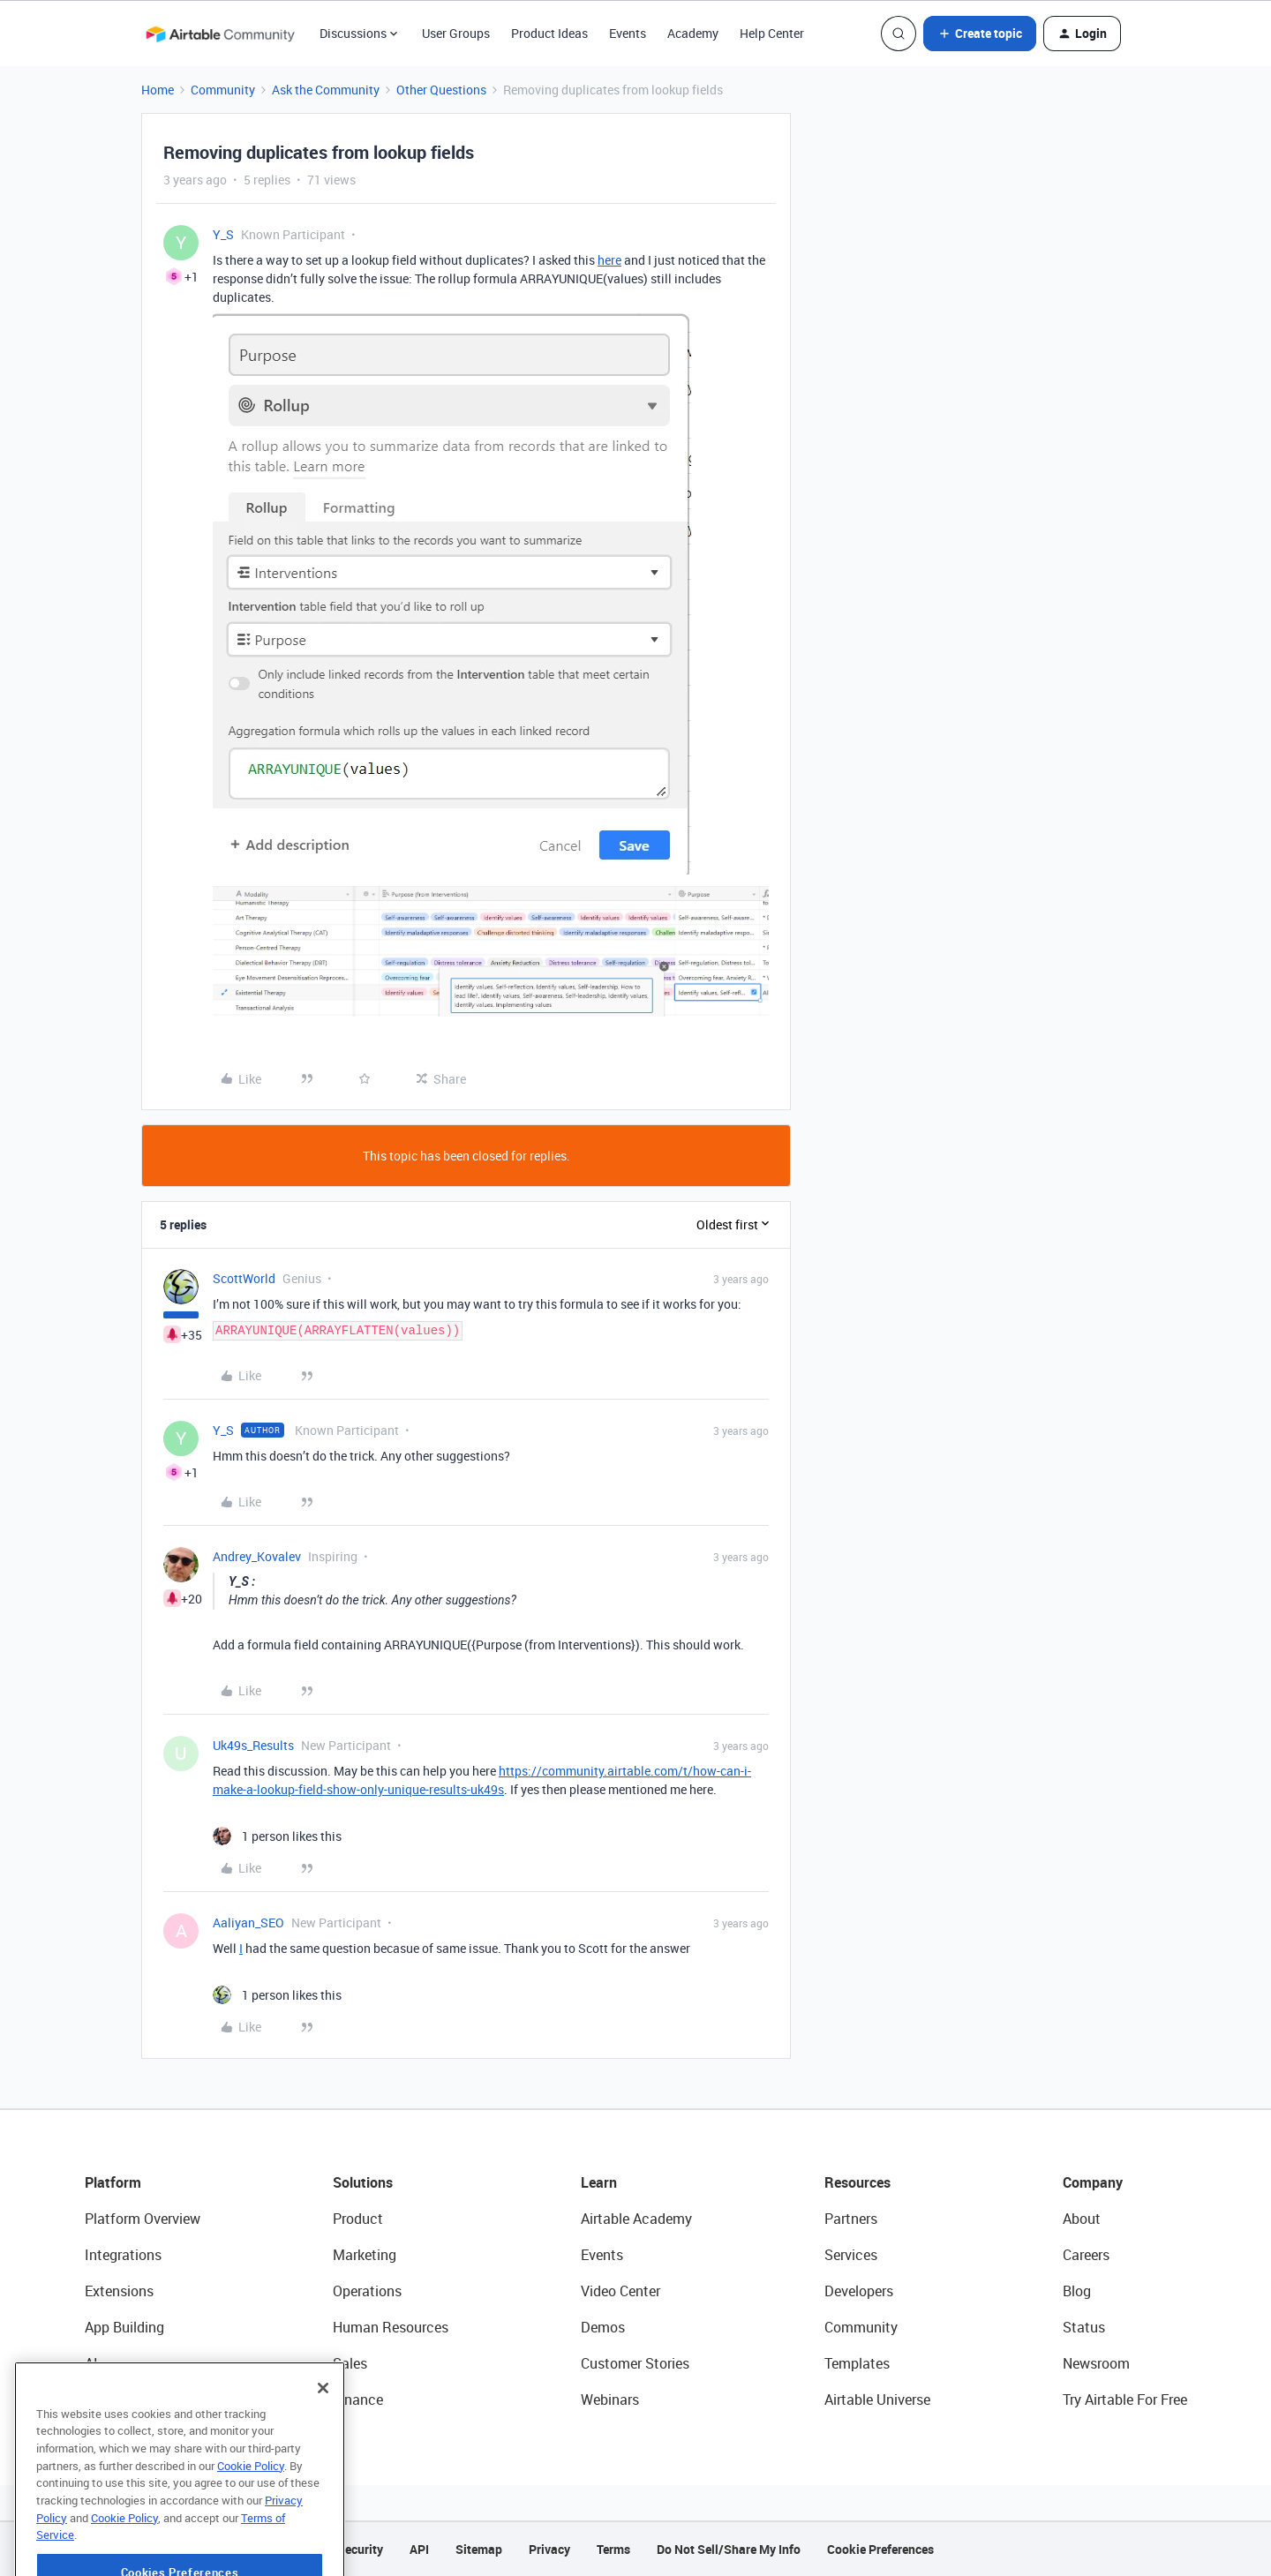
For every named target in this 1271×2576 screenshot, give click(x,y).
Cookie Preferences (880, 2549)
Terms (613, 2549)
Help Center (772, 33)
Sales (350, 2363)
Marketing (364, 2254)
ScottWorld (244, 1278)
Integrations (123, 2254)
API (419, 2549)
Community (223, 89)
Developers (858, 2291)
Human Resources (390, 2327)
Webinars (610, 2399)
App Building (124, 2327)
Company (1093, 2182)
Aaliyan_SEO (248, 1922)
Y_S (223, 234)
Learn (599, 2182)
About (1082, 2218)
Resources (857, 2182)
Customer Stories (635, 2363)
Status (1084, 2327)
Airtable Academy (636, 2218)
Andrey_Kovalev (257, 1556)
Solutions (363, 2182)
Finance (358, 2399)
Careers (1086, 2254)
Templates (857, 2363)
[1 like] (277, 1836)
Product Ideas (549, 33)
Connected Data (136, 2399)
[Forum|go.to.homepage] (219, 33)
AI (91, 2363)
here (609, 260)
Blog (1077, 2291)
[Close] (323, 2440)
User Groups (456, 33)
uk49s (487, 1789)
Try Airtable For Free (1125, 2399)
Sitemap (478, 2549)
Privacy (549, 2549)
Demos (603, 2327)
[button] (979, 33)
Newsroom (1096, 2363)
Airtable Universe (877, 2399)
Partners (850, 2218)
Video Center (620, 2291)
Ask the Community (326, 89)
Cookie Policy (250, 2518)
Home (157, 89)
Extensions (119, 2291)
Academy (692, 33)
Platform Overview (142, 2218)
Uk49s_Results (253, 1745)
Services (850, 2254)
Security (360, 2549)
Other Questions (441, 89)
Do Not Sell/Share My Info (729, 2549)
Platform (113, 2182)
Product (358, 2218)
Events (627, 33)
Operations (367, 2291)
